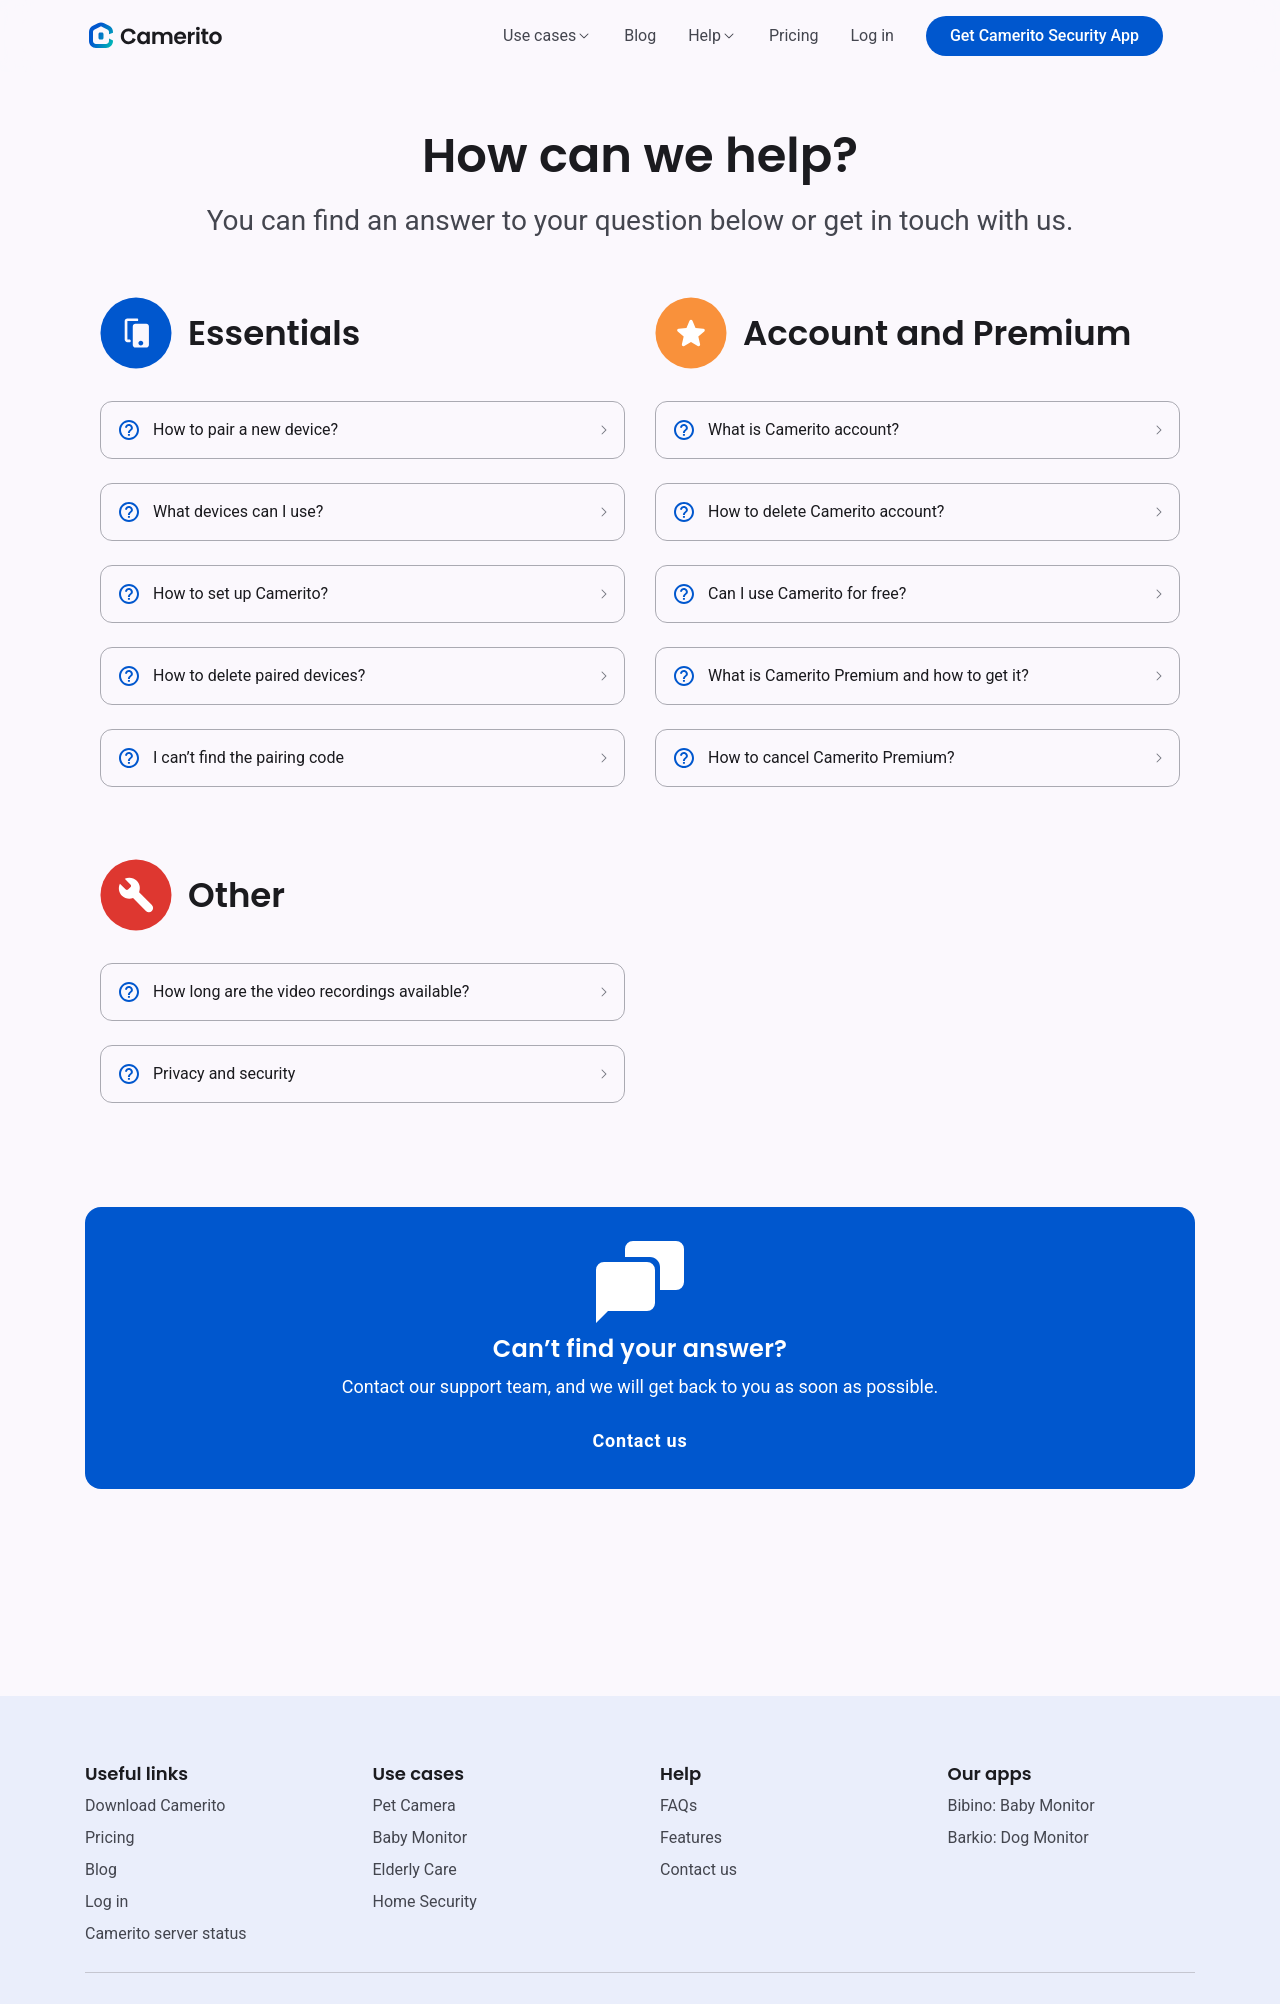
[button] (547, 36)
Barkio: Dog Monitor (1018, 1837)
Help (704, 35)
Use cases (539, 35)
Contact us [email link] (698, 1869)
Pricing (794, 35)
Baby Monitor (420, 1837)
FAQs (678, 1805)
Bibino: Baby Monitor (1021, 1805)
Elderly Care (415, 1869)
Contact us (639, 1440)
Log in (871, 35)
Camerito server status (165, 1933)
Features (691, 1837)
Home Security (425, 1901)
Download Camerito (155, 1805)
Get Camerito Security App (1044, 35)
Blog (640, 35)
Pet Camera (414, 1805)
